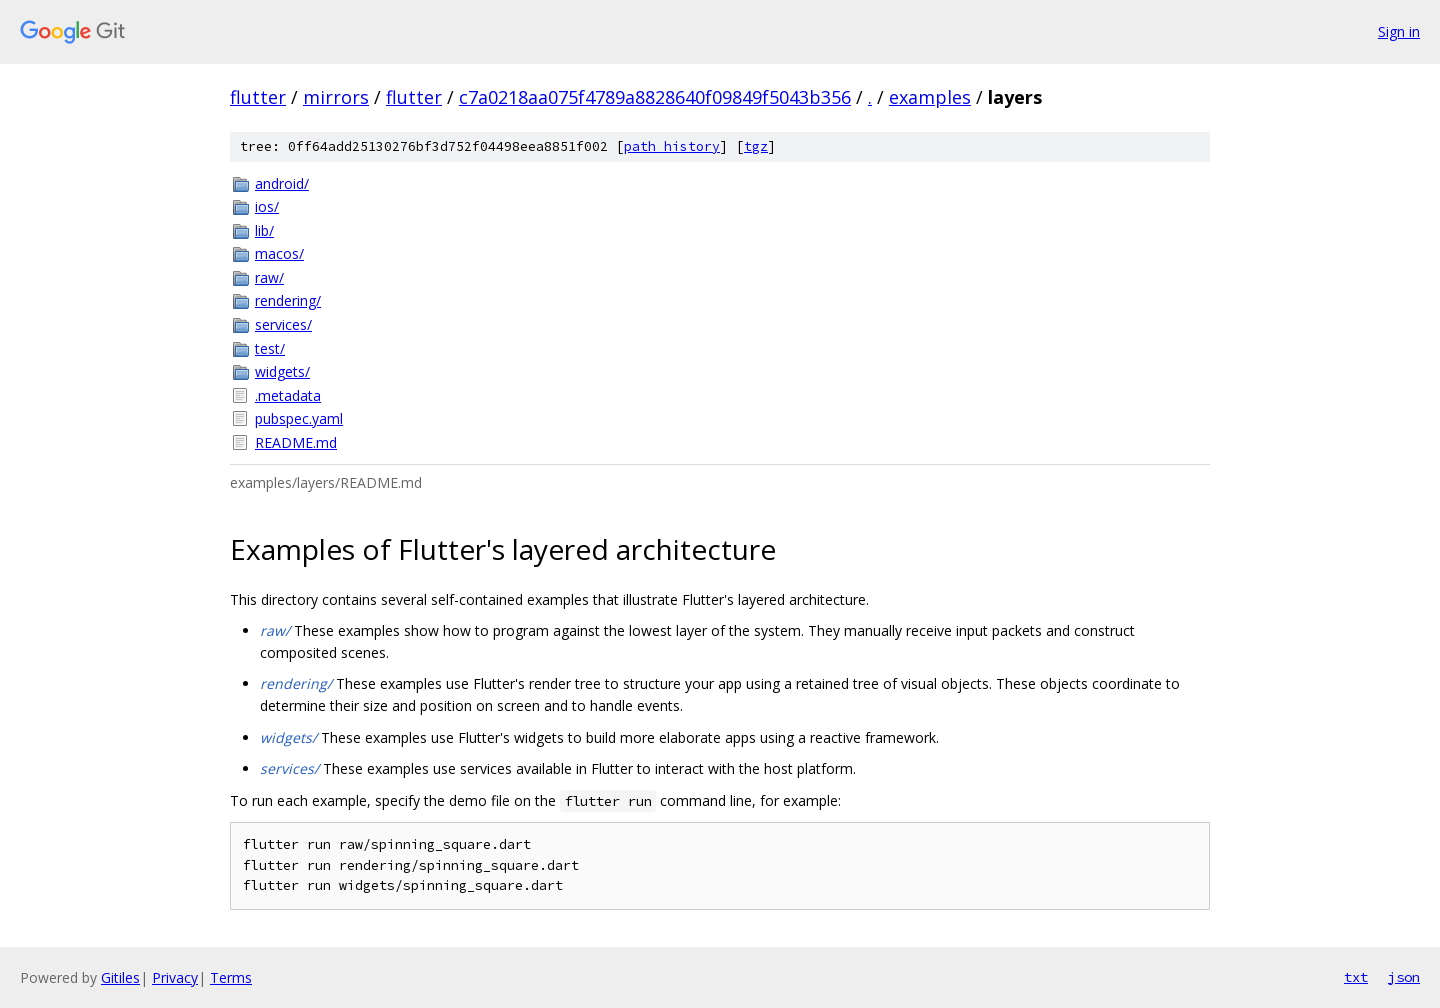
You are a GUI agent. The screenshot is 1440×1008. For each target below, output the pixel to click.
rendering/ (288, 300)
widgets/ (282, 371)
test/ (270, 348)
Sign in (1399, 31)
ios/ (267, 206)
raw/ (269, 277)
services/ (283, 324)
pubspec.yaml (299, 418)
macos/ (279, 253)
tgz (756, 146)
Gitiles (120, 977)
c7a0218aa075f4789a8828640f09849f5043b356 (655, 97)
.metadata (288, 395)
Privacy (175, 977)
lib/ (264, 230)
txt (1356, 977)
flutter (258, 97)
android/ (282, 183)
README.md (296, 442)
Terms (231, 977)
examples (930, 97)
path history (672, 146)
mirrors (336, 97)
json (1404, 977)
